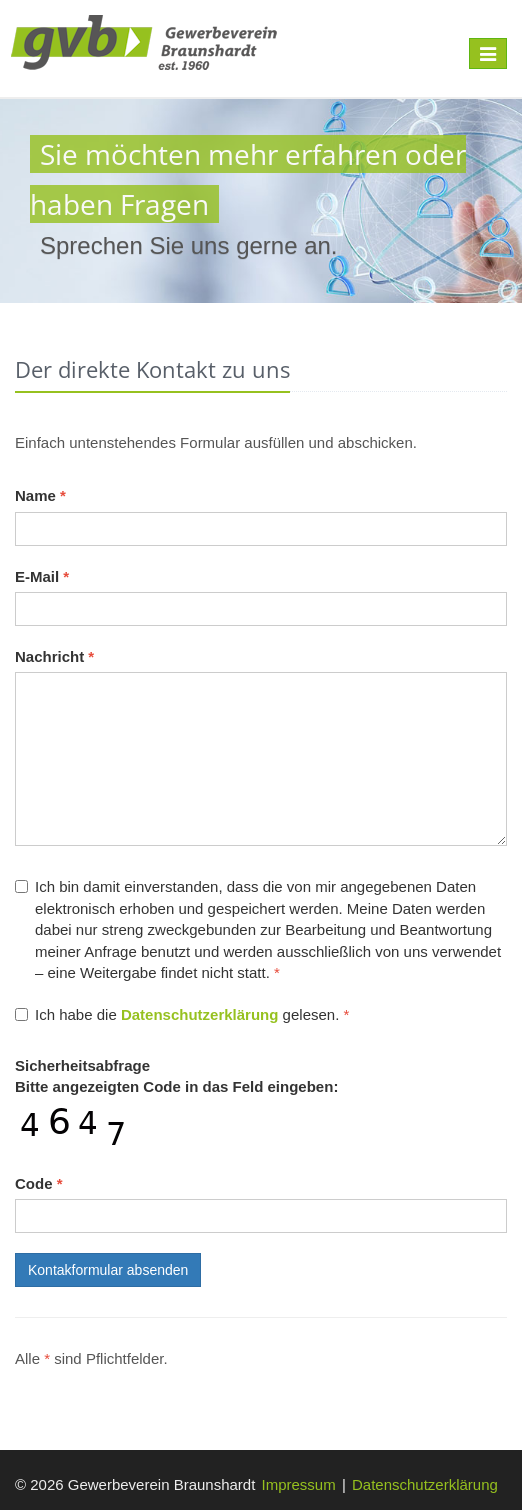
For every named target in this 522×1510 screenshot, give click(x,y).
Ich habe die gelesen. (182, 1014)
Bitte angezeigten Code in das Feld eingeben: (176, 1076)
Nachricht (54, 656)
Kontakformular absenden (108, 1270)
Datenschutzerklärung (425, 1484)
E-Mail (42, 576)
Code (39, 1183)
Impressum (299, 1484)
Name (40, 495)
